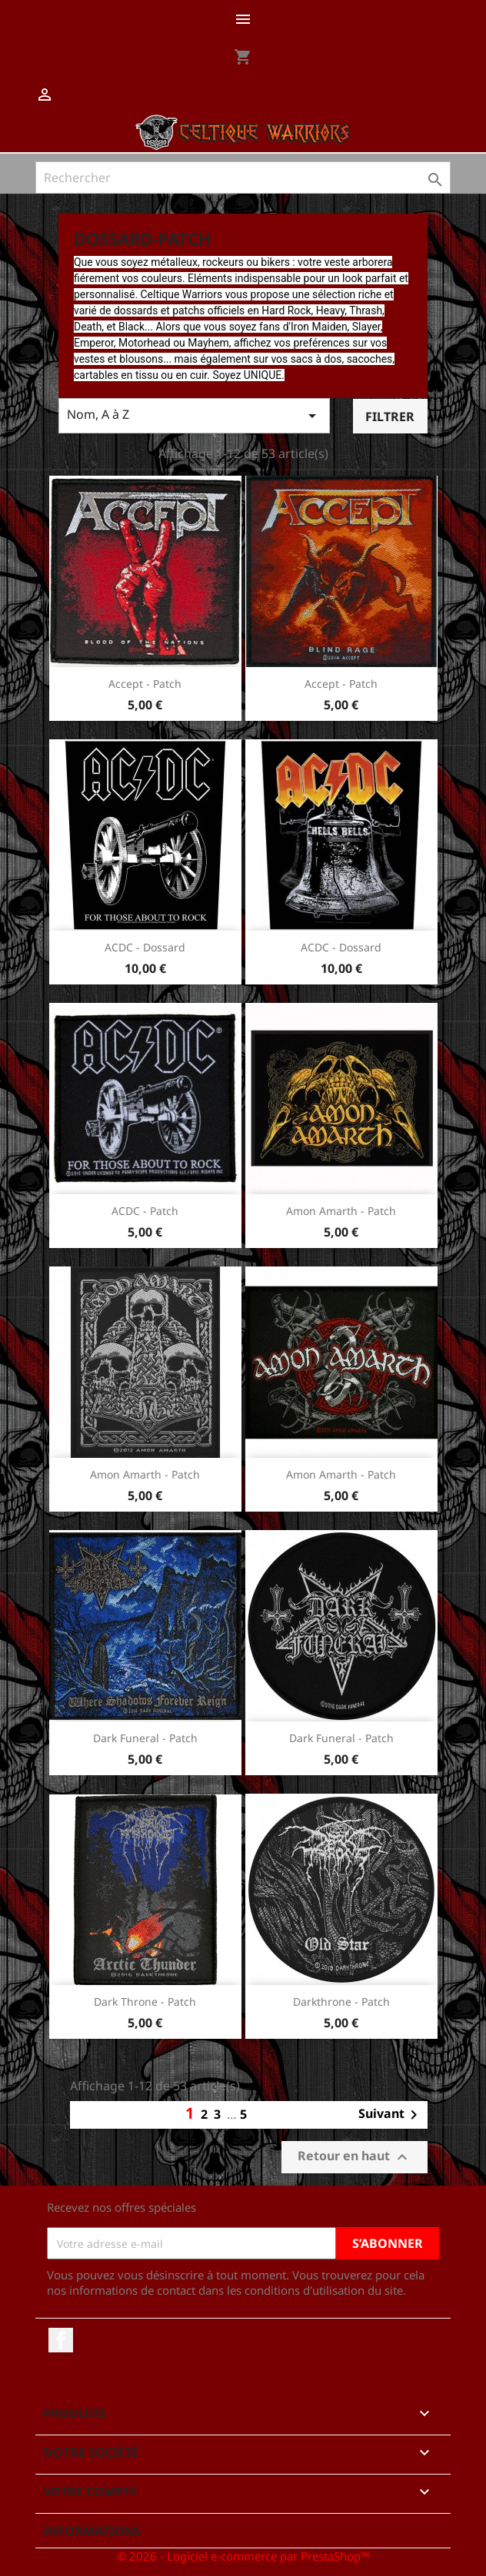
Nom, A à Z (194, 415)
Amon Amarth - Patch (341, 1210)
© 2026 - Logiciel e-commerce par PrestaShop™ (243, 2556)
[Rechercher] (243, 177)
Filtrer (389, 416)
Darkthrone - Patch (341, 2001)
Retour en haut (354, 2157)
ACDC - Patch (145, 1210)
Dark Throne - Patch (145, 2001)
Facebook (60, 2340)
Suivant (390, 2115)
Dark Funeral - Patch (145, 1738)
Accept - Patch (144, 683)
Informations (92, 2530)
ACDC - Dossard (145, 947)
